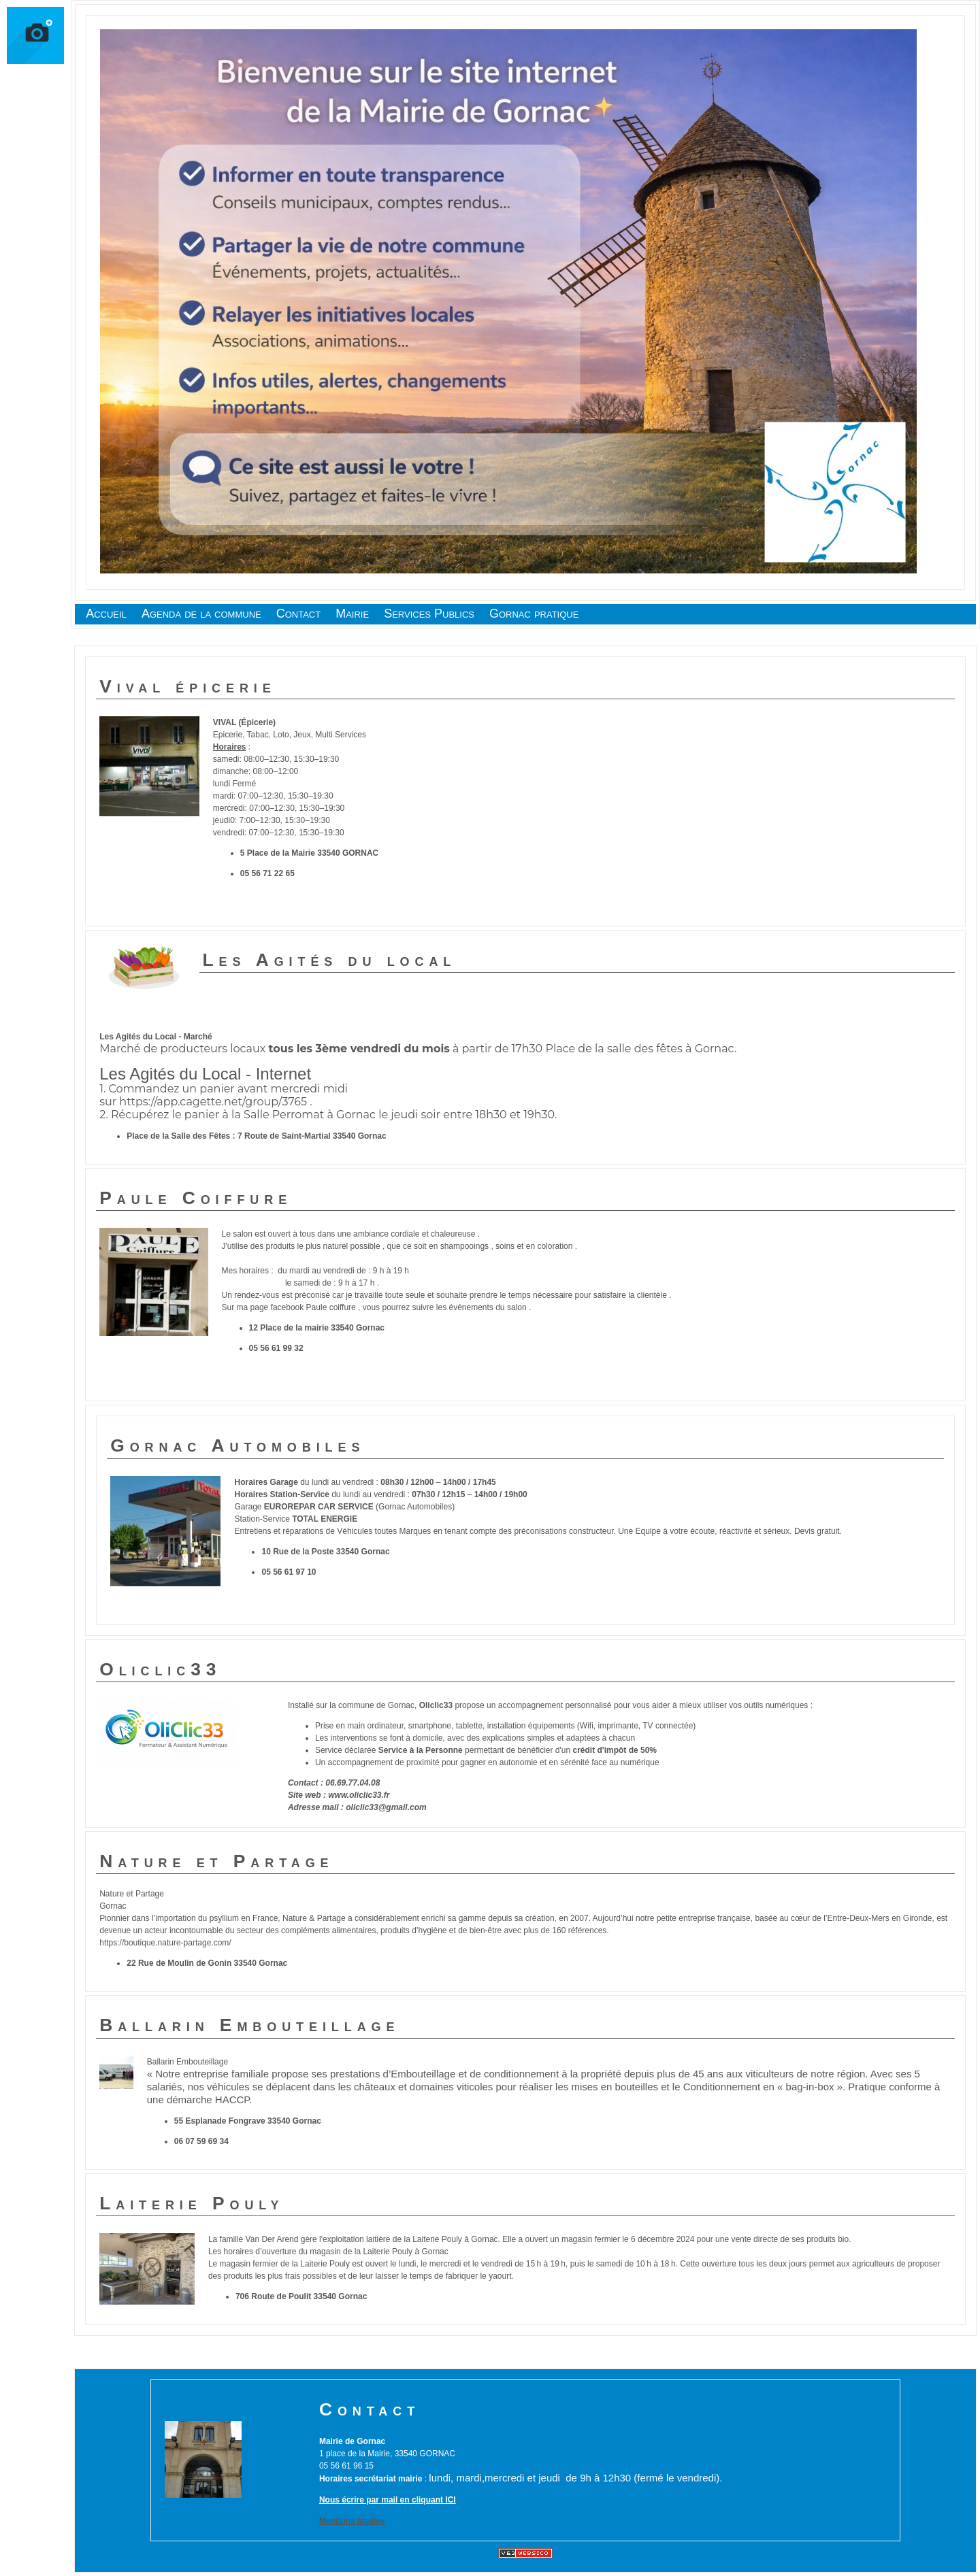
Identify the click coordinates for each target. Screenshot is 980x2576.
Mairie (352, 614)
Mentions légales (352, 2521)
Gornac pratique (533, 614)
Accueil (106, 614)
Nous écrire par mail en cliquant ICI (387, 2500)
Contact (298, 614)
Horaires (229, 747)
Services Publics (429, 614)
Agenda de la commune (201, 614)
